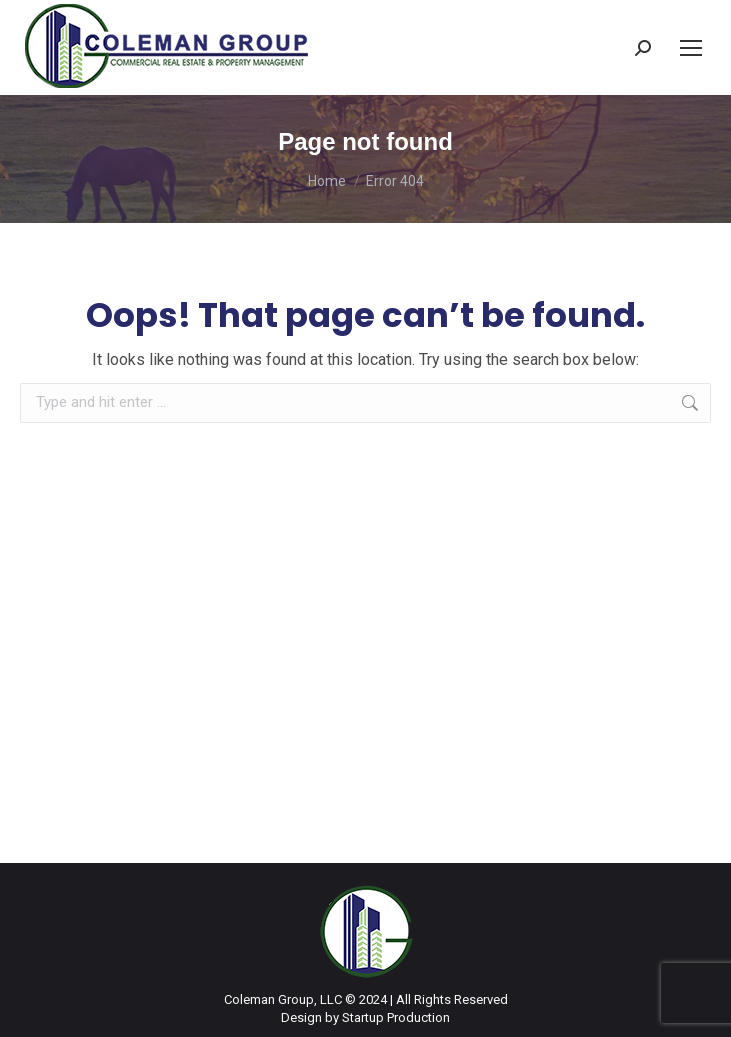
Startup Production (396, 1017)
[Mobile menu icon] (691, 48)
